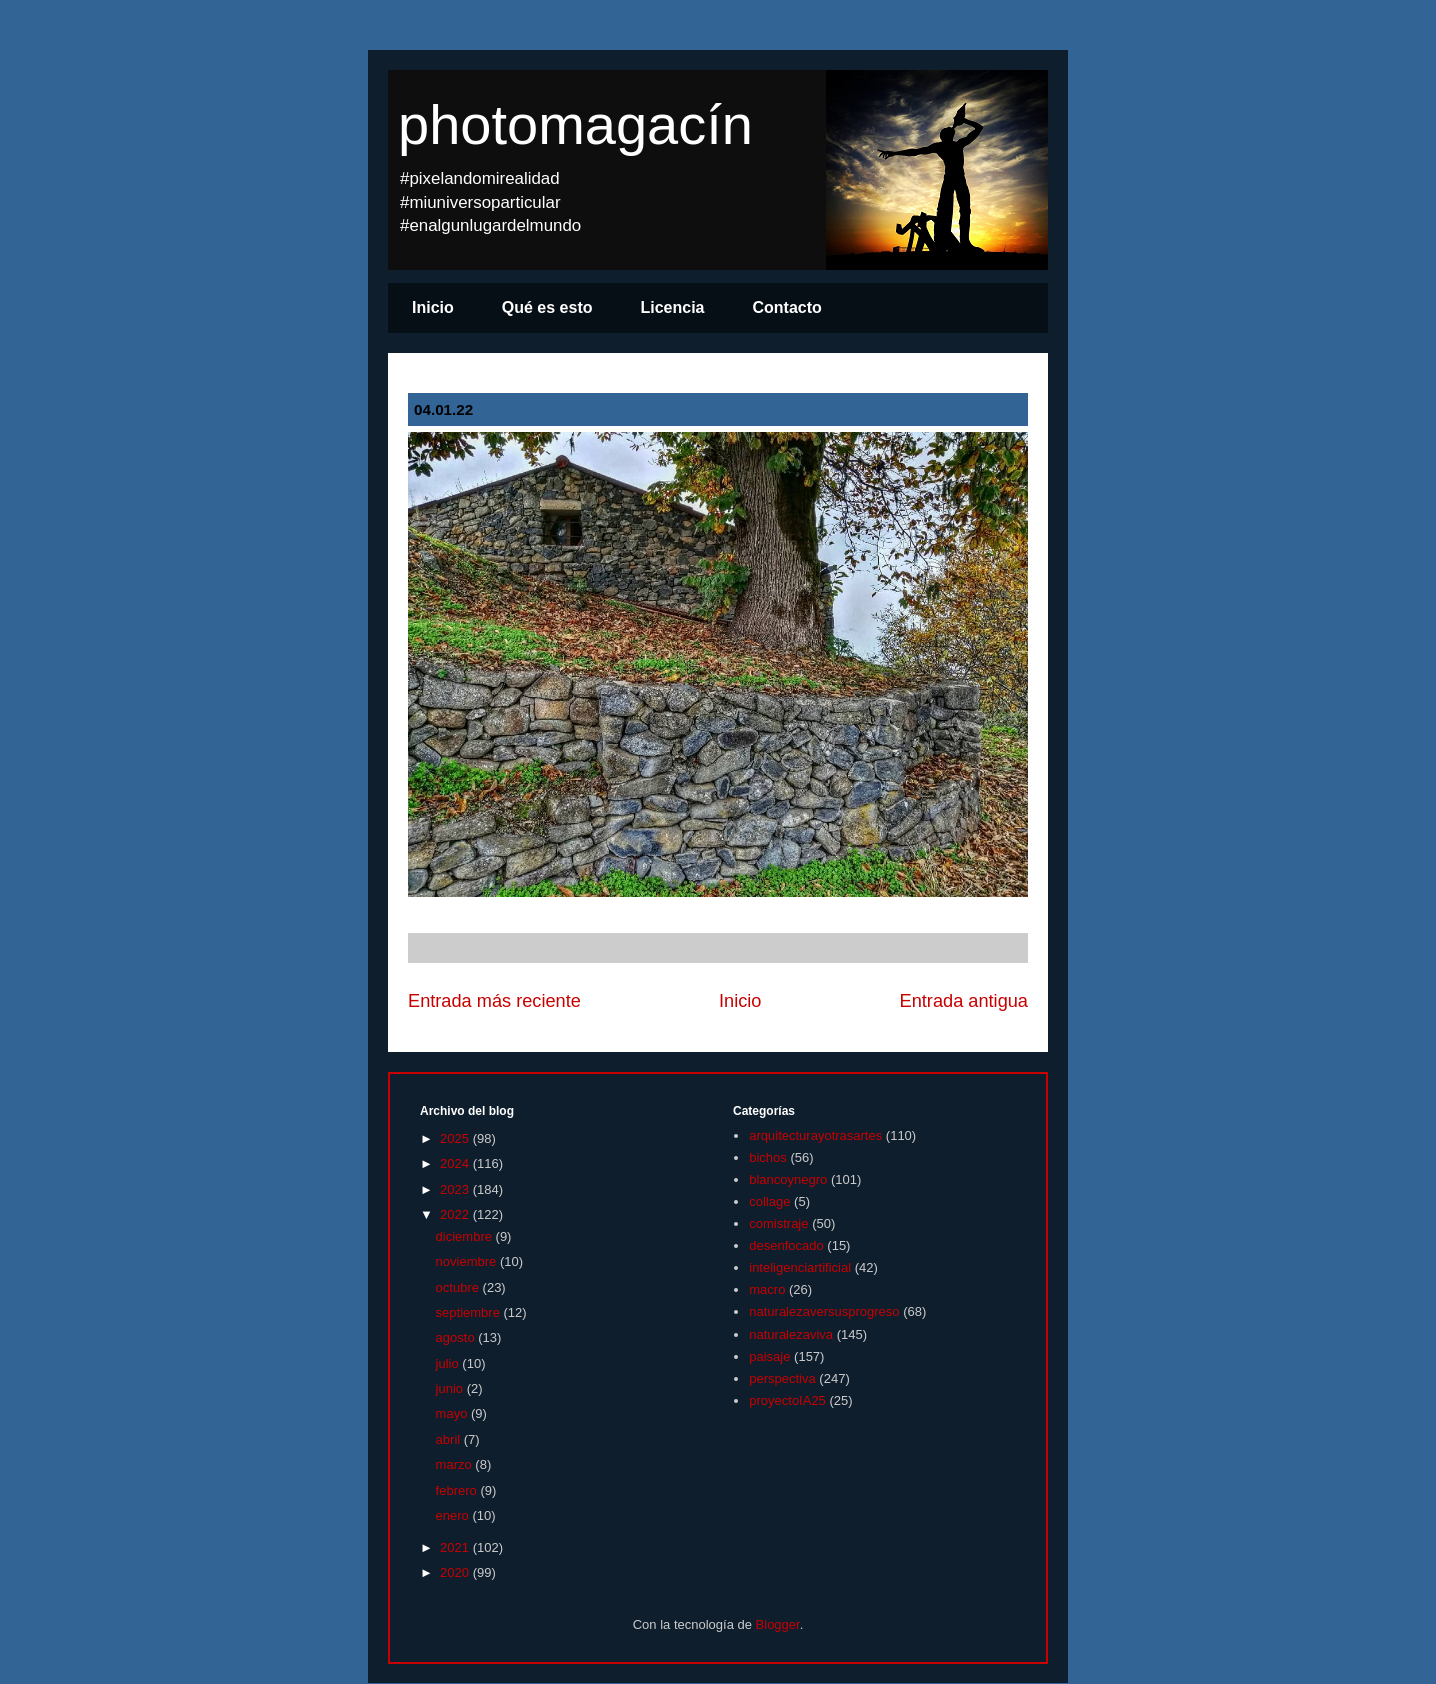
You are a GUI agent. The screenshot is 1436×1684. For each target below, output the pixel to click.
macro (767, 1289)
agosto (457, 1337)
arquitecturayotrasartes (815, 1135)
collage (769, 1201)
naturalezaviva (791, 1334)
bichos (768, 1157)
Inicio (433, 307)
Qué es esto (547, 307)
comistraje (778, 1223)
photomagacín (575, 124)
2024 (456, 1163)
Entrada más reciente (494, 1001)
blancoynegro (788, 1179)
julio (449, 1363)
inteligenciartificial (800, 1267)
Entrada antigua (964, 1001)
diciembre (466, 1236)
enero (454, 1515)
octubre (459, 1287)
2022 (456, 1214)
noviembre (468, 1261)
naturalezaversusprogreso (824, 1311)
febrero (458, 1490)
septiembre (470, 1312)
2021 (456, 1547)
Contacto (787, 307)
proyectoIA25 (787, 1400)
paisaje (769, 1356)
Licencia (672, 307)
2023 (456, 1189)
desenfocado (786, 1245)
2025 (456, 1138)
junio (451, 1388)
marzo (456, 1464)
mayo (453, 1413)
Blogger (778, 1624)
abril (450, 1439)
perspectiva (782, 1378)
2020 (456, 1572)
